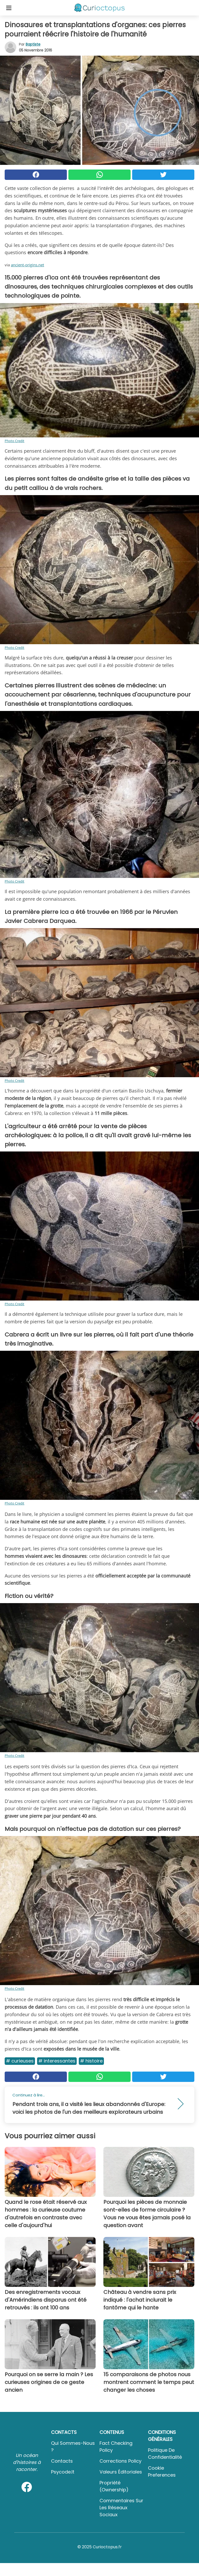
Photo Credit (14, 440)
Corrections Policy (120, 2461)
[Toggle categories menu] (9, 8)
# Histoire (91, 2061)
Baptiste (33, 44)
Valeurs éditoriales (121, 2472)
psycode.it (62, 2472)
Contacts (62, 2461)
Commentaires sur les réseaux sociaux (121, 2507)
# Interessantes (56, 2061)
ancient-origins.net (27, 264)
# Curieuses (20, 2061)
